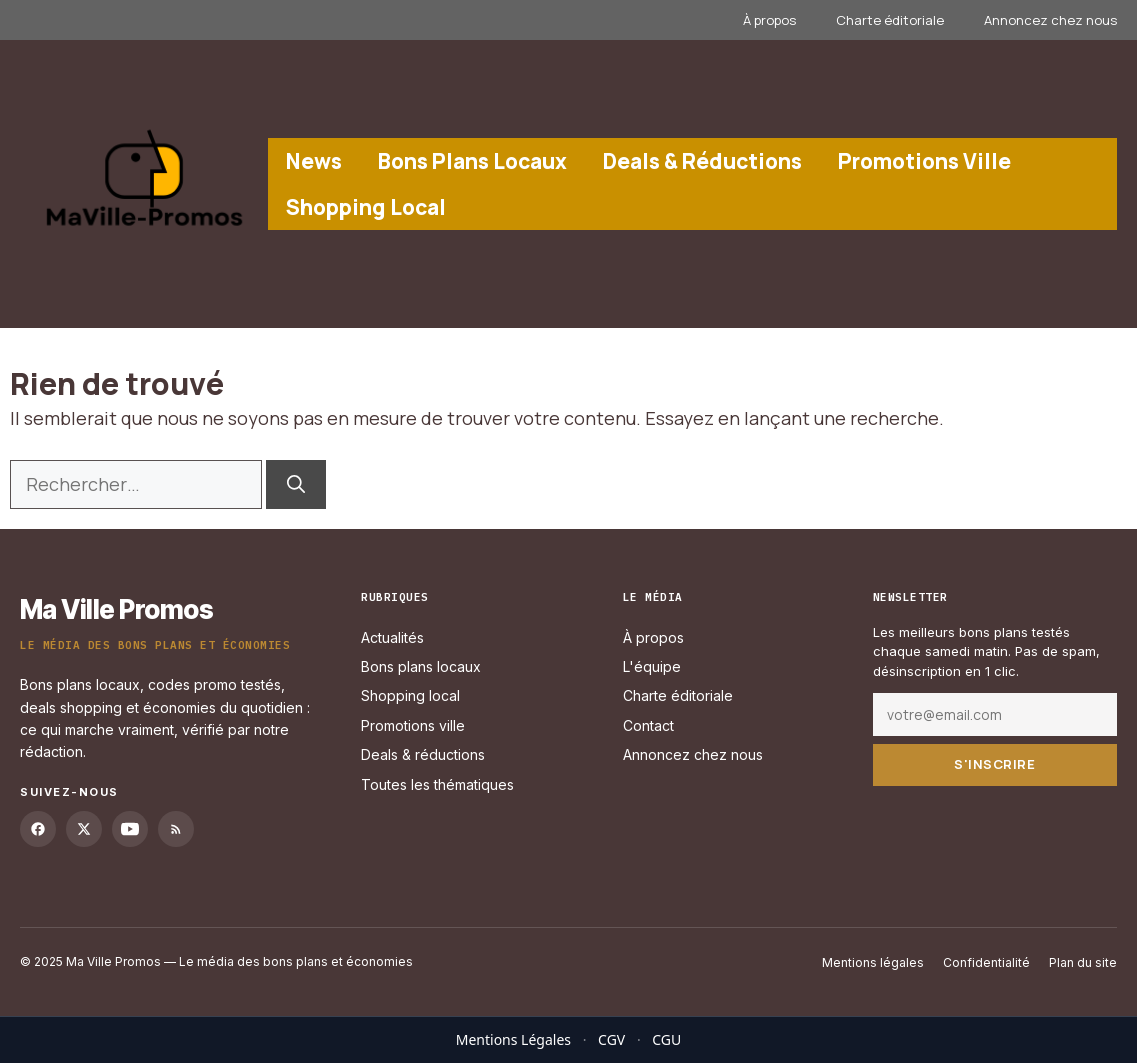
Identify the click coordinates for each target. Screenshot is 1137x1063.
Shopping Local (366, 207)
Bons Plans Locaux (472, 161)
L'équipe (652, 666)
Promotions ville (413, 724)
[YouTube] (130, 829)
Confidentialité (986, 962)
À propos (769, 20)
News (314, 161)
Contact (648, 724)
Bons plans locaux (421, 666)
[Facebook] (38, 829)
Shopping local (410, 695)
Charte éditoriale (890, 20)
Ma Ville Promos (116, 609)
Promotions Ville (924, 161)
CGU (666, 1039)
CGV (611, 1039)
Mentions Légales (513, 1039)
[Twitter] (84, 829)
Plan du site (1083, 962)
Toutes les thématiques (437, 783)
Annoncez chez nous (1050, 20)
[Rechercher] (296, 484)
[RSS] (176, 829)
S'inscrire (994, 764)
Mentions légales (873, 962)
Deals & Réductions (702, 161)
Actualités (392, 636)
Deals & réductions (423, 754)
